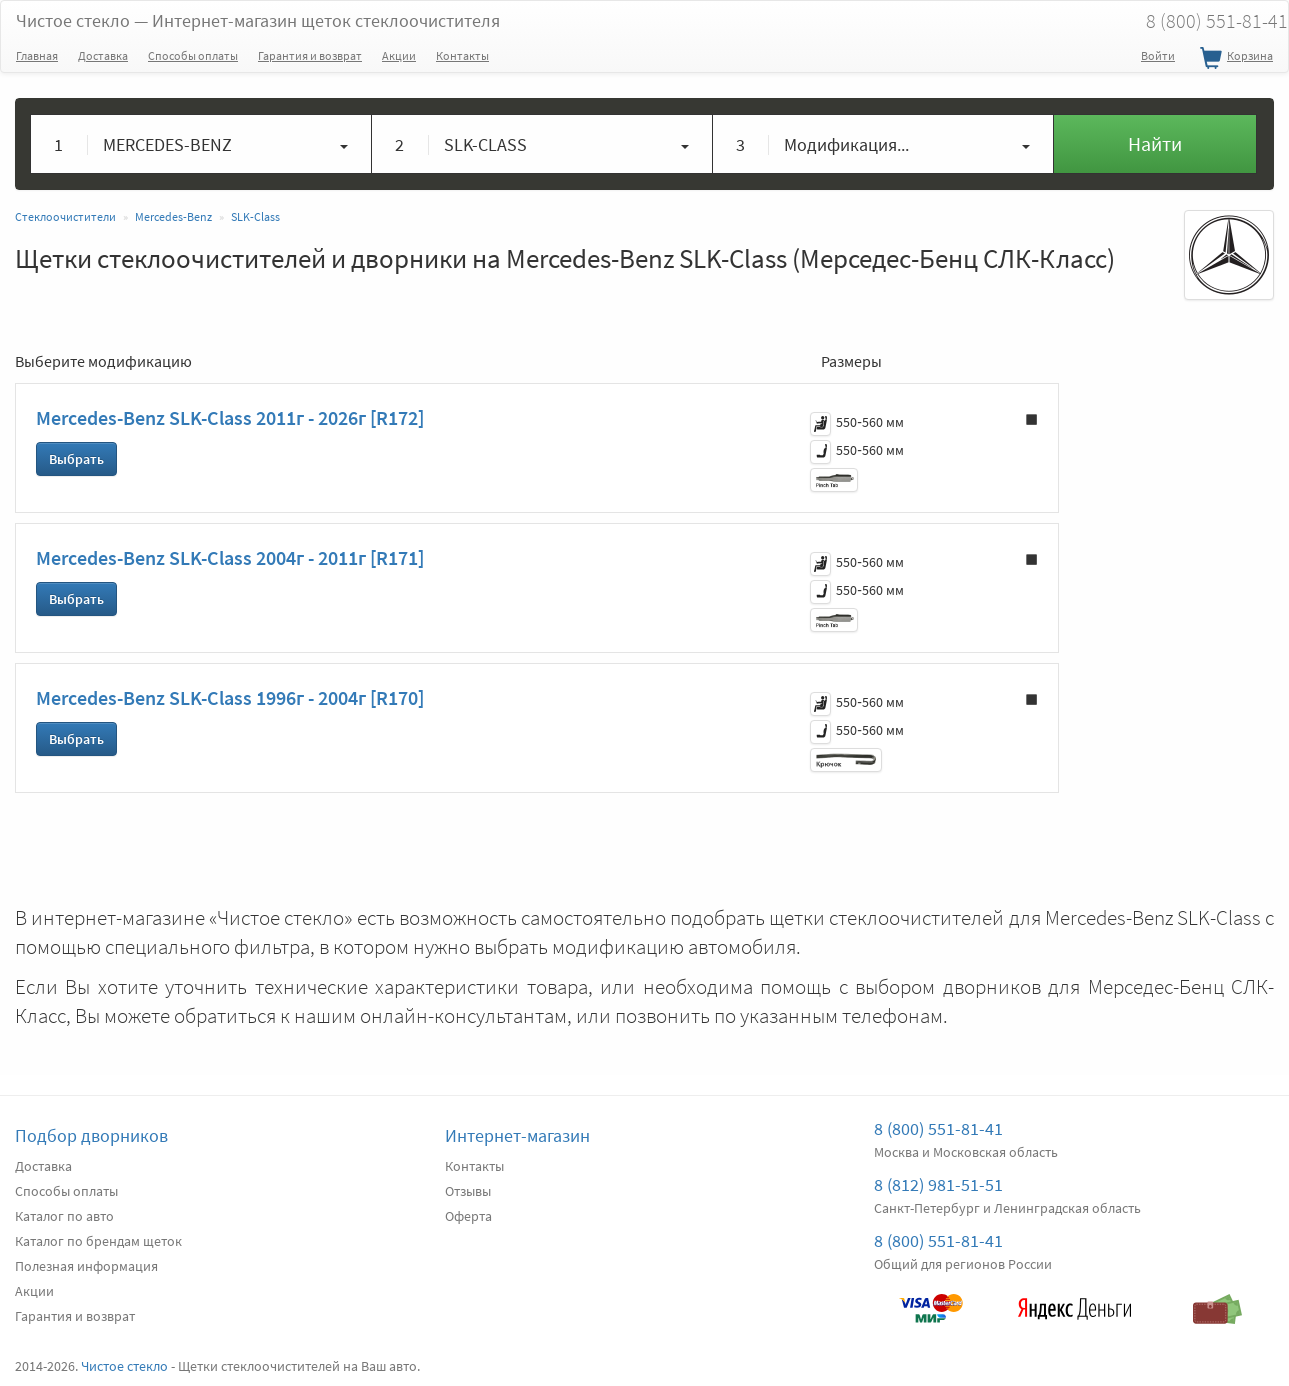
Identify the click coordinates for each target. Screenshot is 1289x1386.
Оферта (468, 1216)
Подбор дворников (91, 1135)
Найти (1155, 143)
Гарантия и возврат (310, 55)
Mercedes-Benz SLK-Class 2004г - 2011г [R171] (230, 557)
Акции (399, 55)
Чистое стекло (258, 20)
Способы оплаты (193, 55)
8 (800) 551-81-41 (938, 1128)
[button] (201, 144)
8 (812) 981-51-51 (938, 1184)
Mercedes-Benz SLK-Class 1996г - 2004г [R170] (230, 697)
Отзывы (468, 1191)
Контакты (462, 55)
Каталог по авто (64, 1216)
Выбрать (76, 459)
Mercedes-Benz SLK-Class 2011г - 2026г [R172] (230, 417)
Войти (1158, 55)
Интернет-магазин (517, 1135)
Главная (37, 55)
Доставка (103, 55)
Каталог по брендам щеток (98, 1241)
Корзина (1234, 59)
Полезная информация (86, 1266)
